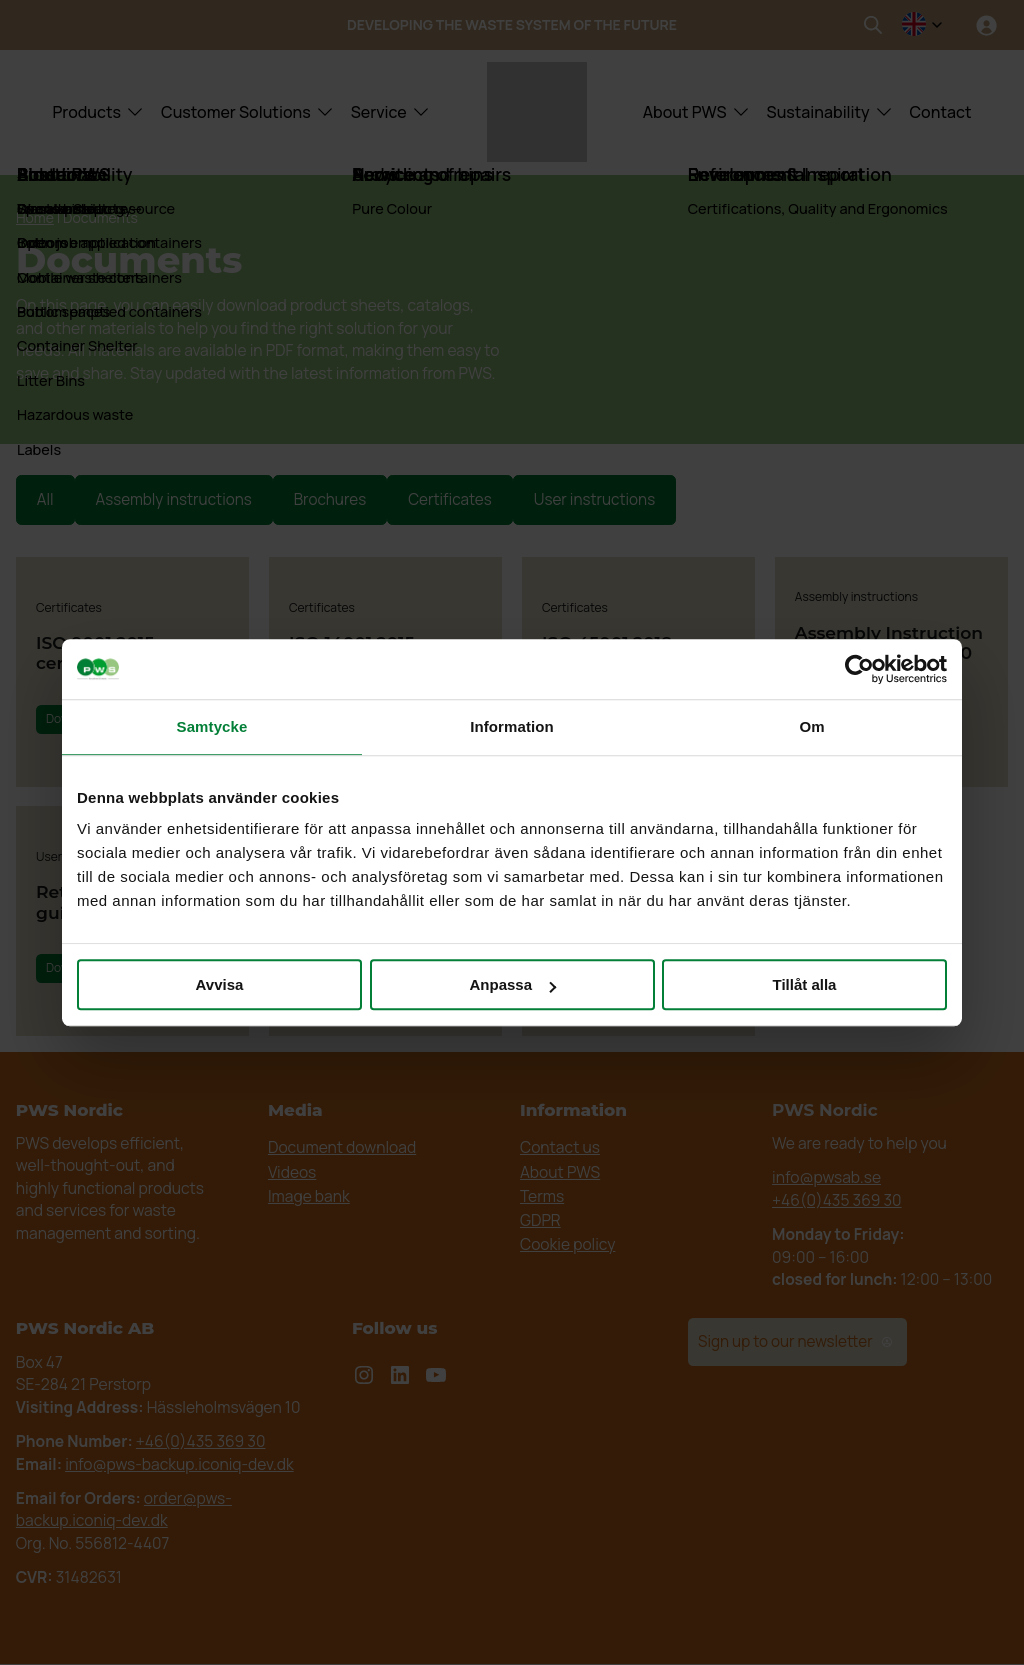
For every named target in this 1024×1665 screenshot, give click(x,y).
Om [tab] (811, 726)
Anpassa (512, 984)
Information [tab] (512, 726)
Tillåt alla (805, 984)
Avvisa (220, 984)
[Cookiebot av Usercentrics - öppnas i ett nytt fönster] (859, 669)
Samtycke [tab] (212, 726)
